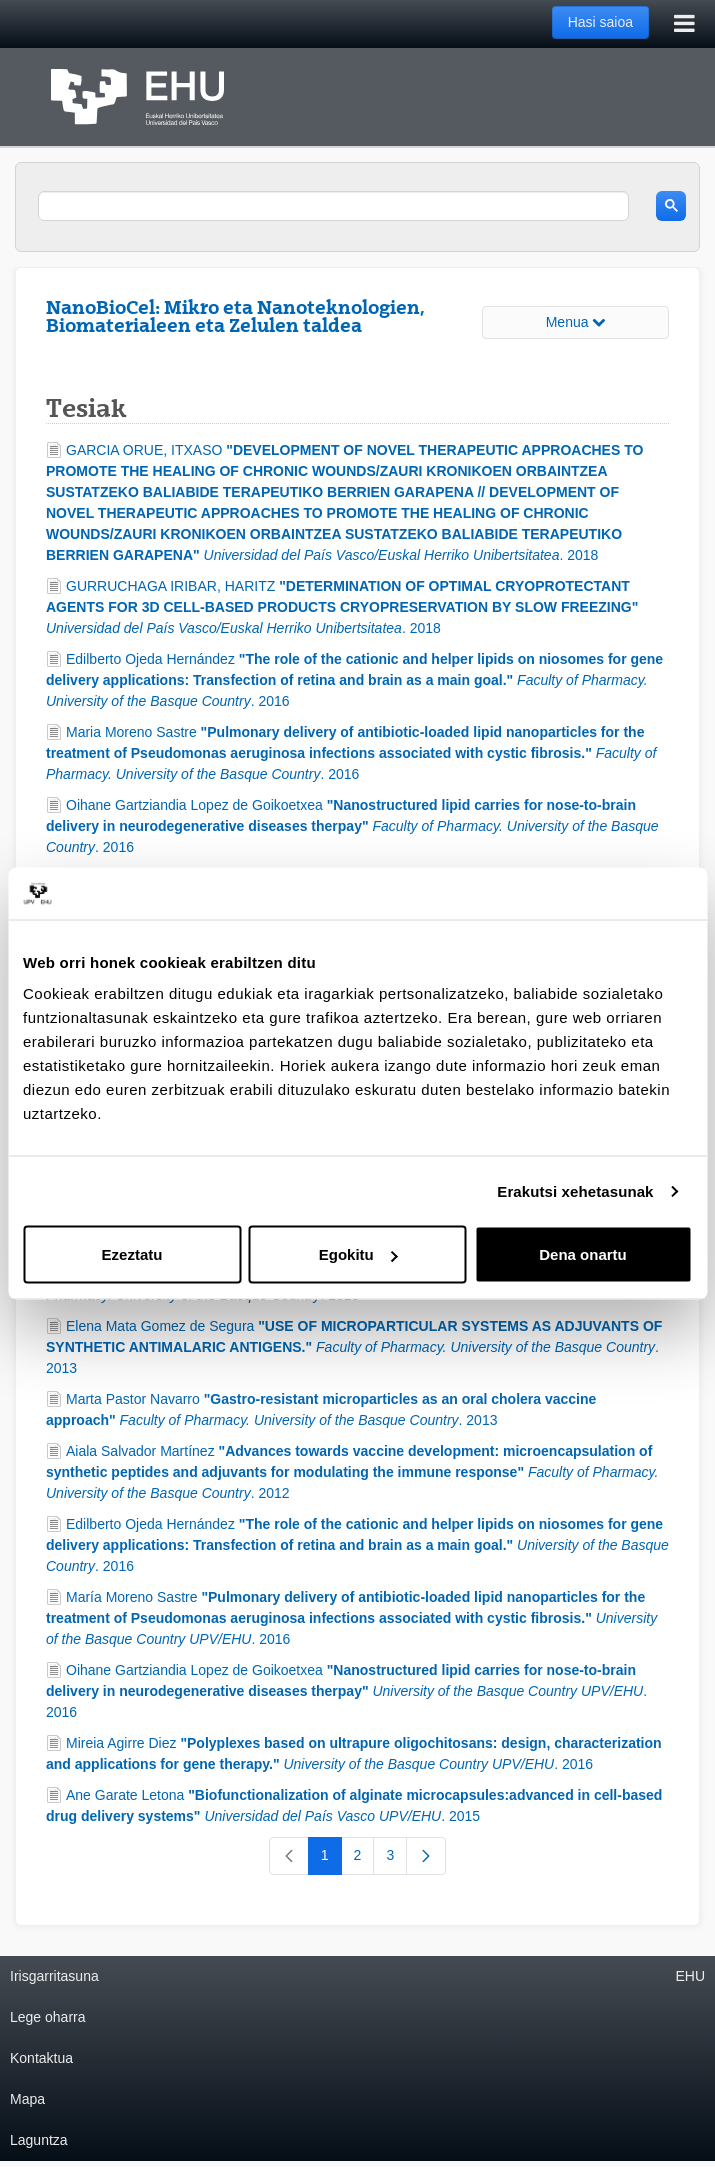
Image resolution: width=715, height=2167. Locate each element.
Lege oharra (48, 2017)
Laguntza (39, 2140)
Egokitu (358, 1254)
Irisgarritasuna (54, 1976)
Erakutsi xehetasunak (575, 1190)
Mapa (27, 2099)
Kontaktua (41, 2058)
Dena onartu (583, 1254)
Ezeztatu (132, 1254)
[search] (333, 206)
